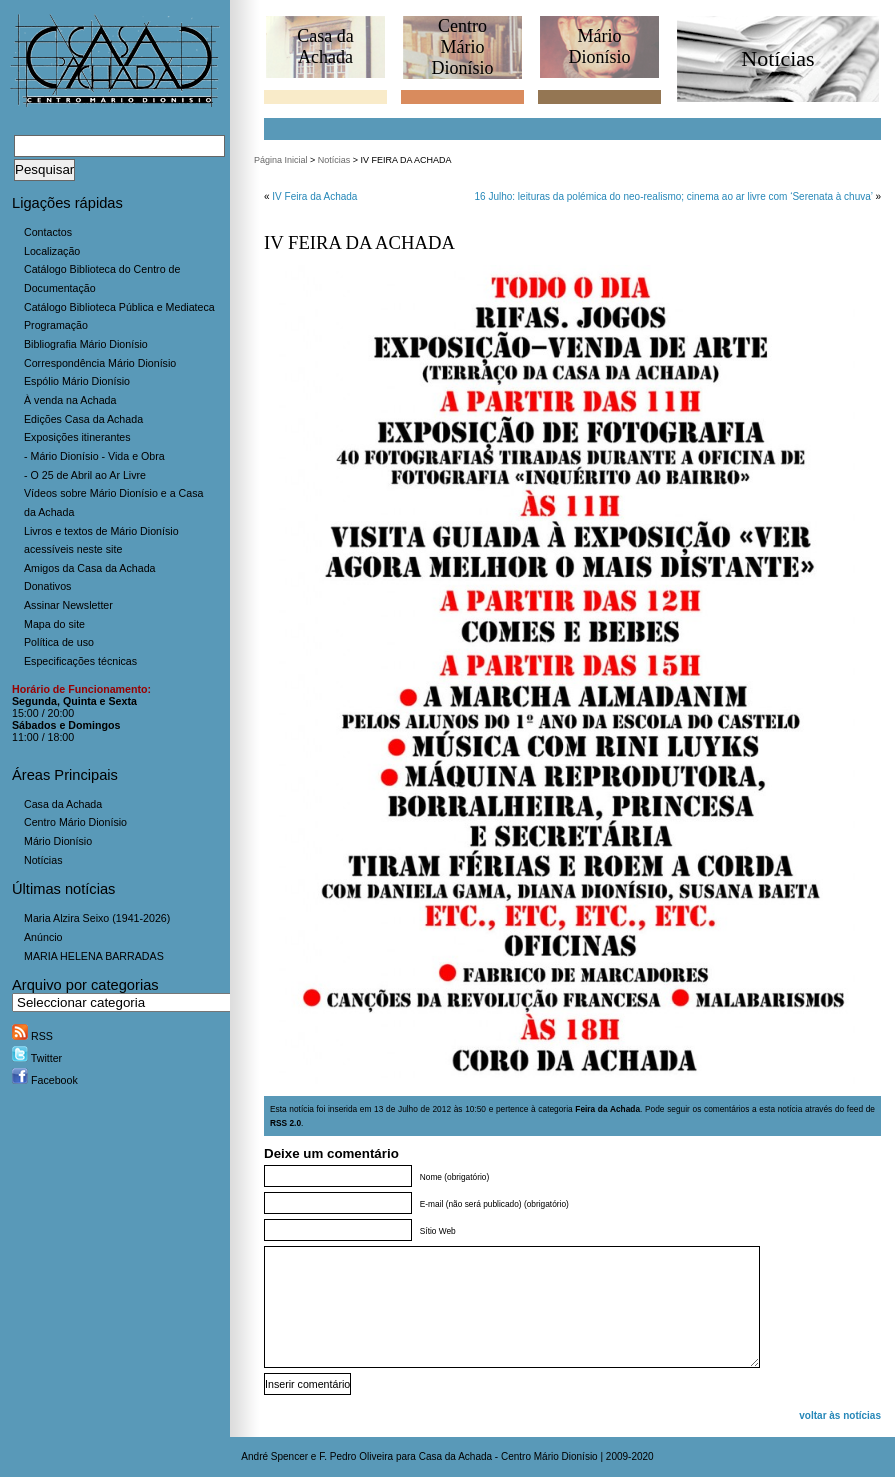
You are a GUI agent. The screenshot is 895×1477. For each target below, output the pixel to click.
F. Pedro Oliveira (356, 1456)
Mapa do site (54, 624)
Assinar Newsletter (68, 605)
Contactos (48, 232)
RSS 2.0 (285, 1123)
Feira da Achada (607, 1109)
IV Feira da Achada (314, 196)
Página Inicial (281, 160)
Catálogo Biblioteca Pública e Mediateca (119, 307)
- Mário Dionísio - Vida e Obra (94, 456)
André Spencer (274, 1456)
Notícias (43, 860)
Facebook (45, 1080)
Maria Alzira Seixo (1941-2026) (97, 918)
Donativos (47, 586)
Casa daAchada (325, 46)
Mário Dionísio (58, 841)
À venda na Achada (70, 400)
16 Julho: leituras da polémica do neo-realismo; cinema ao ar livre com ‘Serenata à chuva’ (673, 196)
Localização (52, 251)
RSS (32, 1036)
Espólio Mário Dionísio (77, 381)
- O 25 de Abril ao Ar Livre (85, 475)
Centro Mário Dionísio (75, 822)
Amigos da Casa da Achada (90, 568)
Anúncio (43, 937)
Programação (56, 325)
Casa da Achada (63, 804)
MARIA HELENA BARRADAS (94, 956)
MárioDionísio (599, 46)
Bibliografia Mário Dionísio (86, 344)
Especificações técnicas (80, 661)
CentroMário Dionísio (462, 47)
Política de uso (59, 642)
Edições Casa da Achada (83, 419)
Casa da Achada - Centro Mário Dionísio (508, 1456)
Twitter (37, 1058)
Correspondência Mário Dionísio (100, 363)
